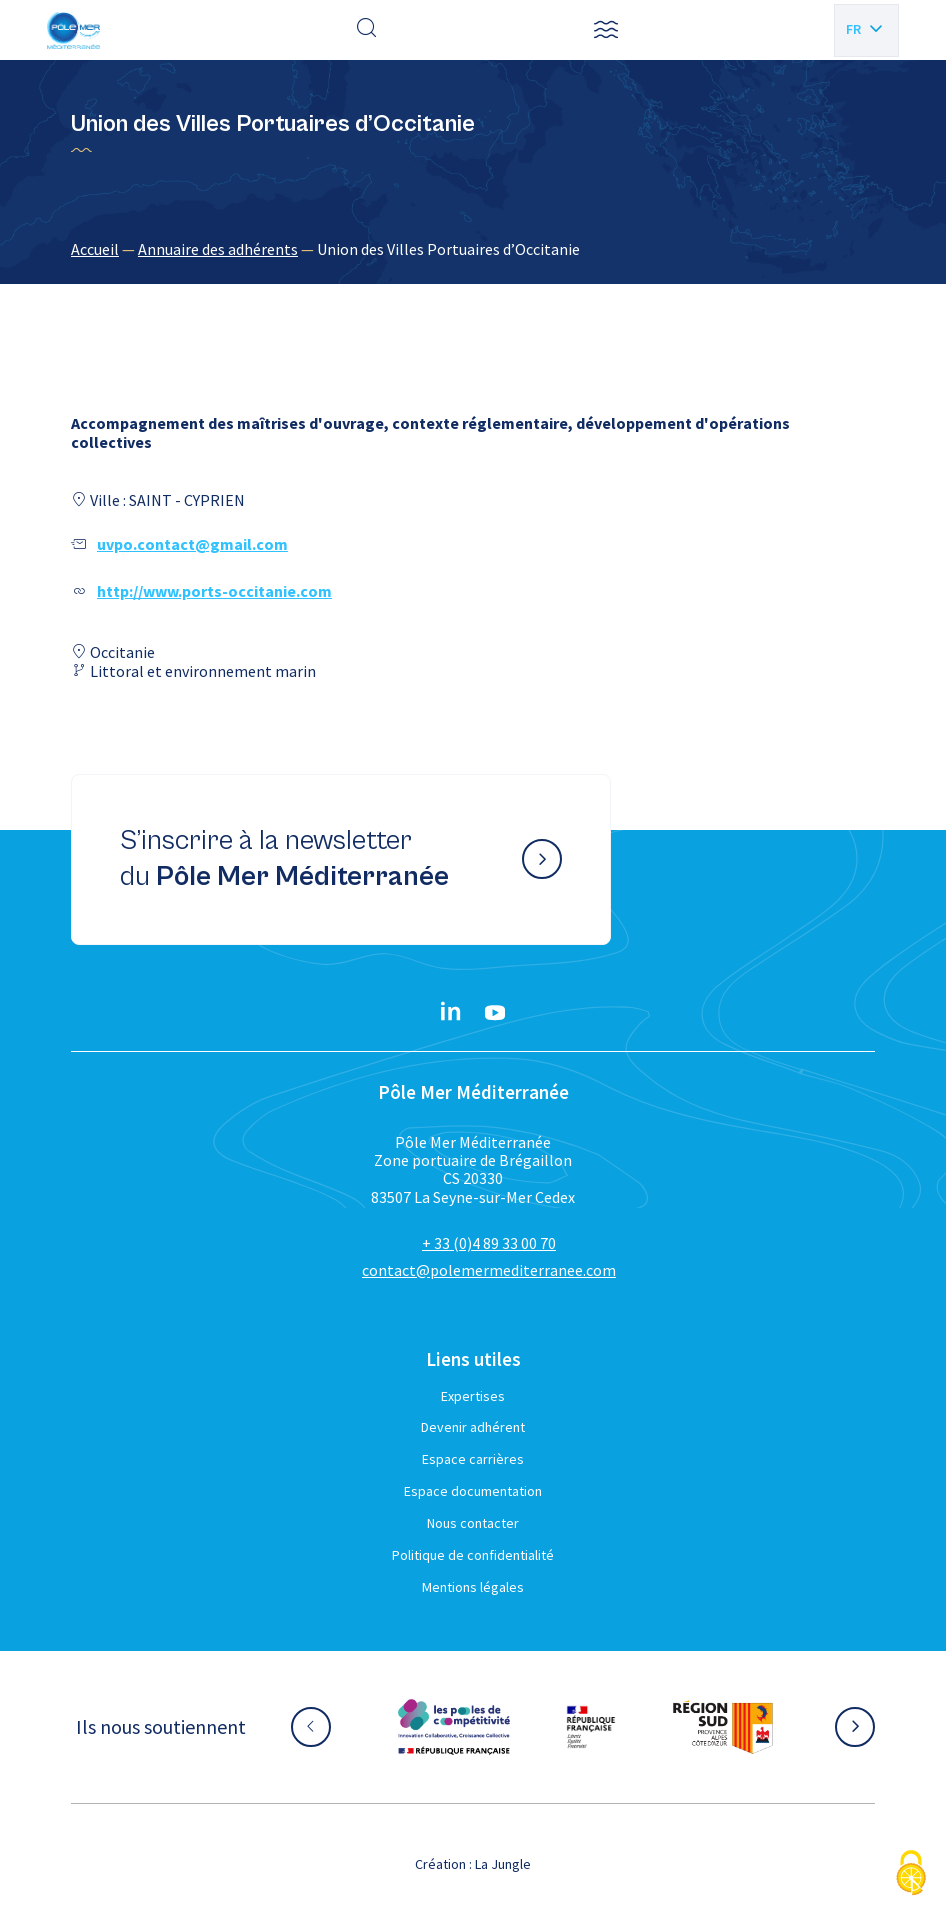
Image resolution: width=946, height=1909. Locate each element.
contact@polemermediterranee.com (489, 1270)
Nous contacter (473, 1523)
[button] (606, 30)
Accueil (95, 249)
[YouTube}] (495, 1013)
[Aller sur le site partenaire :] (454, 1727)
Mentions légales (473, 1587)
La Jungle (503, 1864)
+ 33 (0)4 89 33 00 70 (489, 1243)
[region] (473, 249)
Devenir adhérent (473, 1427)
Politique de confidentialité (473, 1555)
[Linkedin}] (451, 1013)
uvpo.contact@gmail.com (192, 544)
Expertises (473, 1396)
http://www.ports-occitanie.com (214, 591)
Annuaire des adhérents (218, 249)
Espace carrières (473, 1459)
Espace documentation (473, 1491)
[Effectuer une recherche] (367, 30)
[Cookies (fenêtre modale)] (911, 1874)
